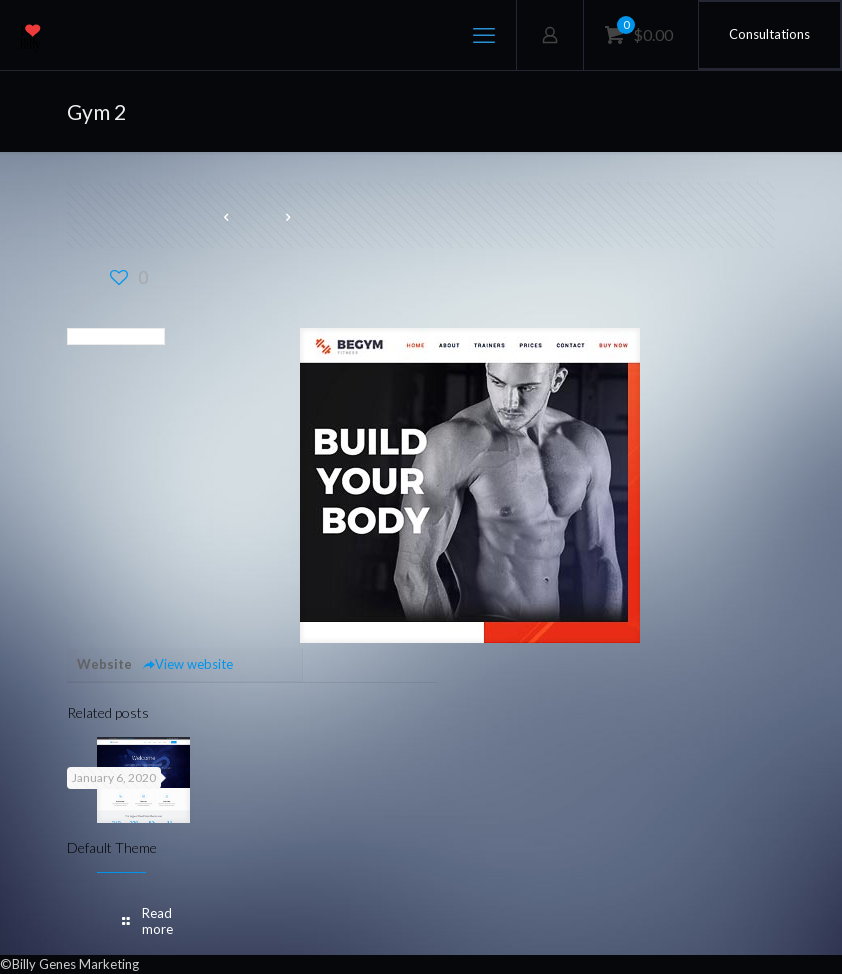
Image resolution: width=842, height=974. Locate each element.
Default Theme (112, 847)
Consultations (769, 34)
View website (187, 664)
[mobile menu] (484, 35)
